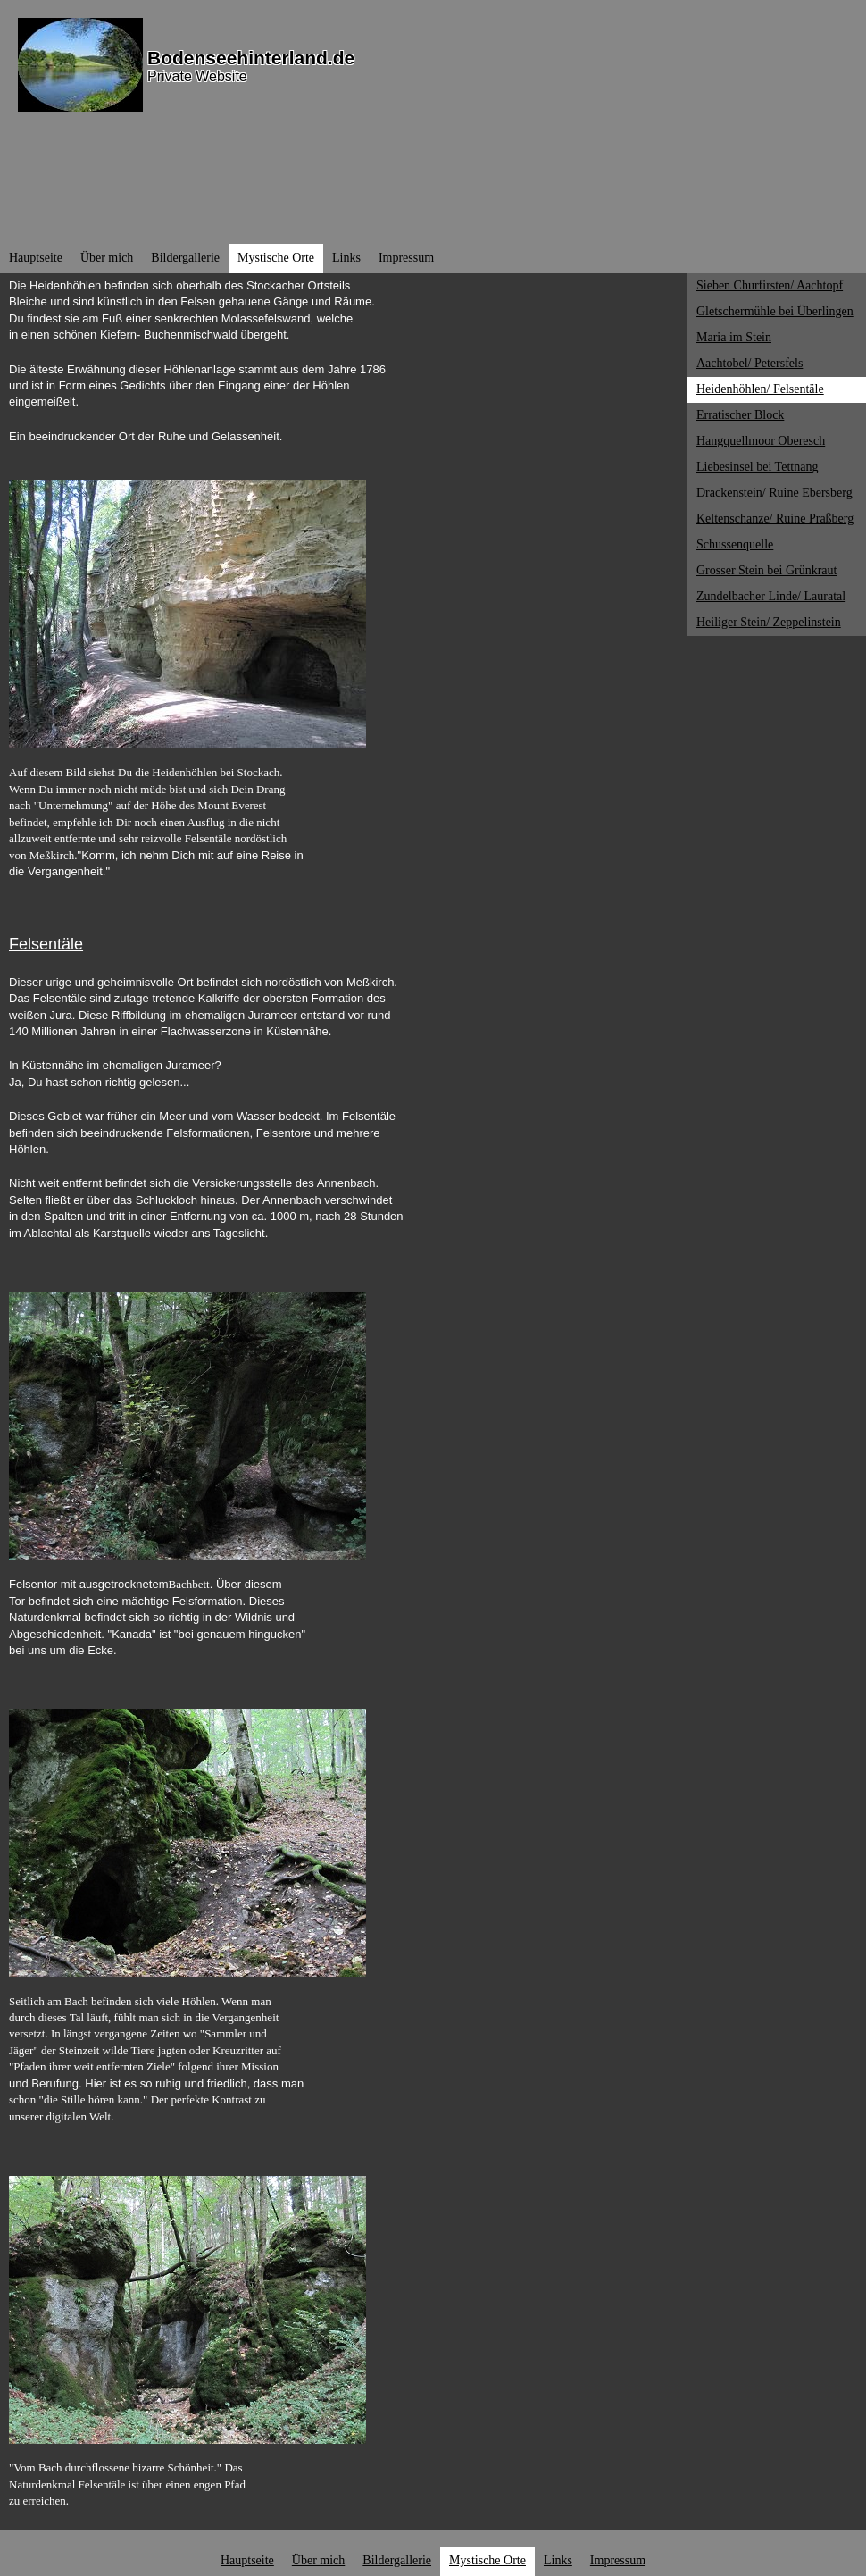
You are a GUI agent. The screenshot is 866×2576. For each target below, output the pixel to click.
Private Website (197, 76)
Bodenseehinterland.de (250, 57)
